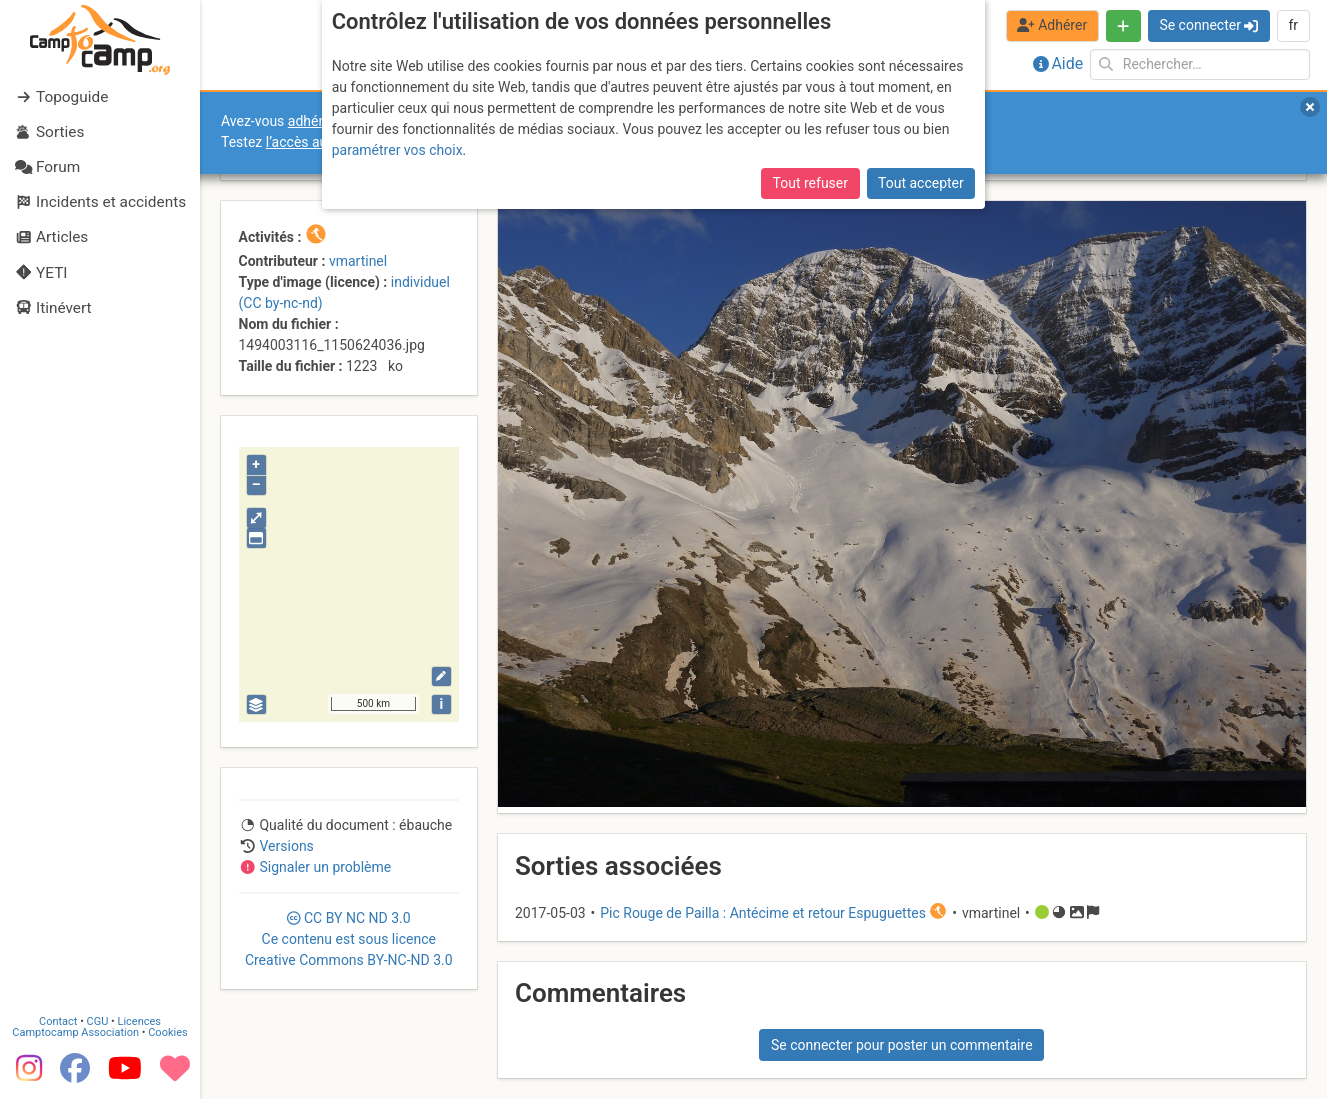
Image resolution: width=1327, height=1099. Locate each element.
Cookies (167, 1032)
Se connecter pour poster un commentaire (902, 1045)
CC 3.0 (349, 939)
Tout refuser (810, 183)
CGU (98, 1021)
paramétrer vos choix (397, 150)
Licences (139, 1021)
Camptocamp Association (75, 1032)
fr (1293, 25)
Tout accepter (921, 183)
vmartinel (358, 261)
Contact (58, 1021)
